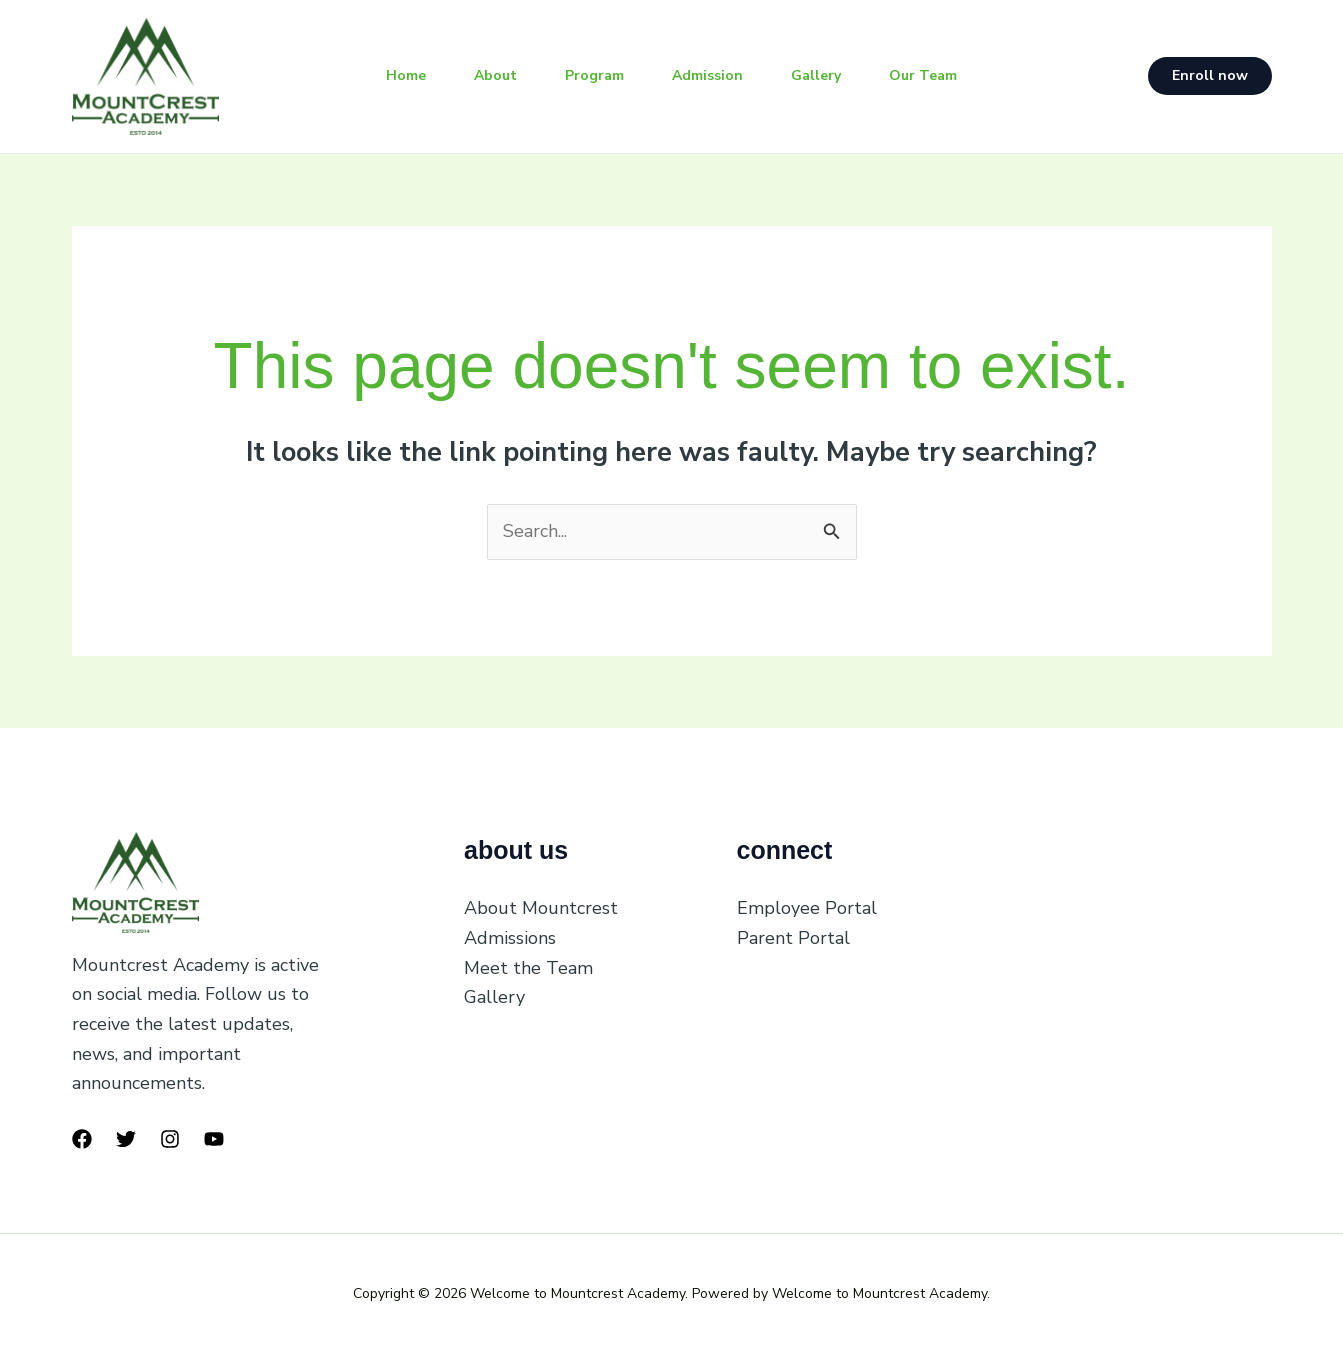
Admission (707, 75)
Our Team (923, 75)
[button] (1210, 76)
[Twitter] (126, 1139)
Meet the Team (528, 968)
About (495, 75)
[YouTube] (214, 1139)
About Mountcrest (541, 908)
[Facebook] (82, 1139)
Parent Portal (793, 938)
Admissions (510, 938)
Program (594, 75)
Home (406, 75)
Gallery (816, 75)
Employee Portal (807, 908)
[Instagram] (170, 1139)
